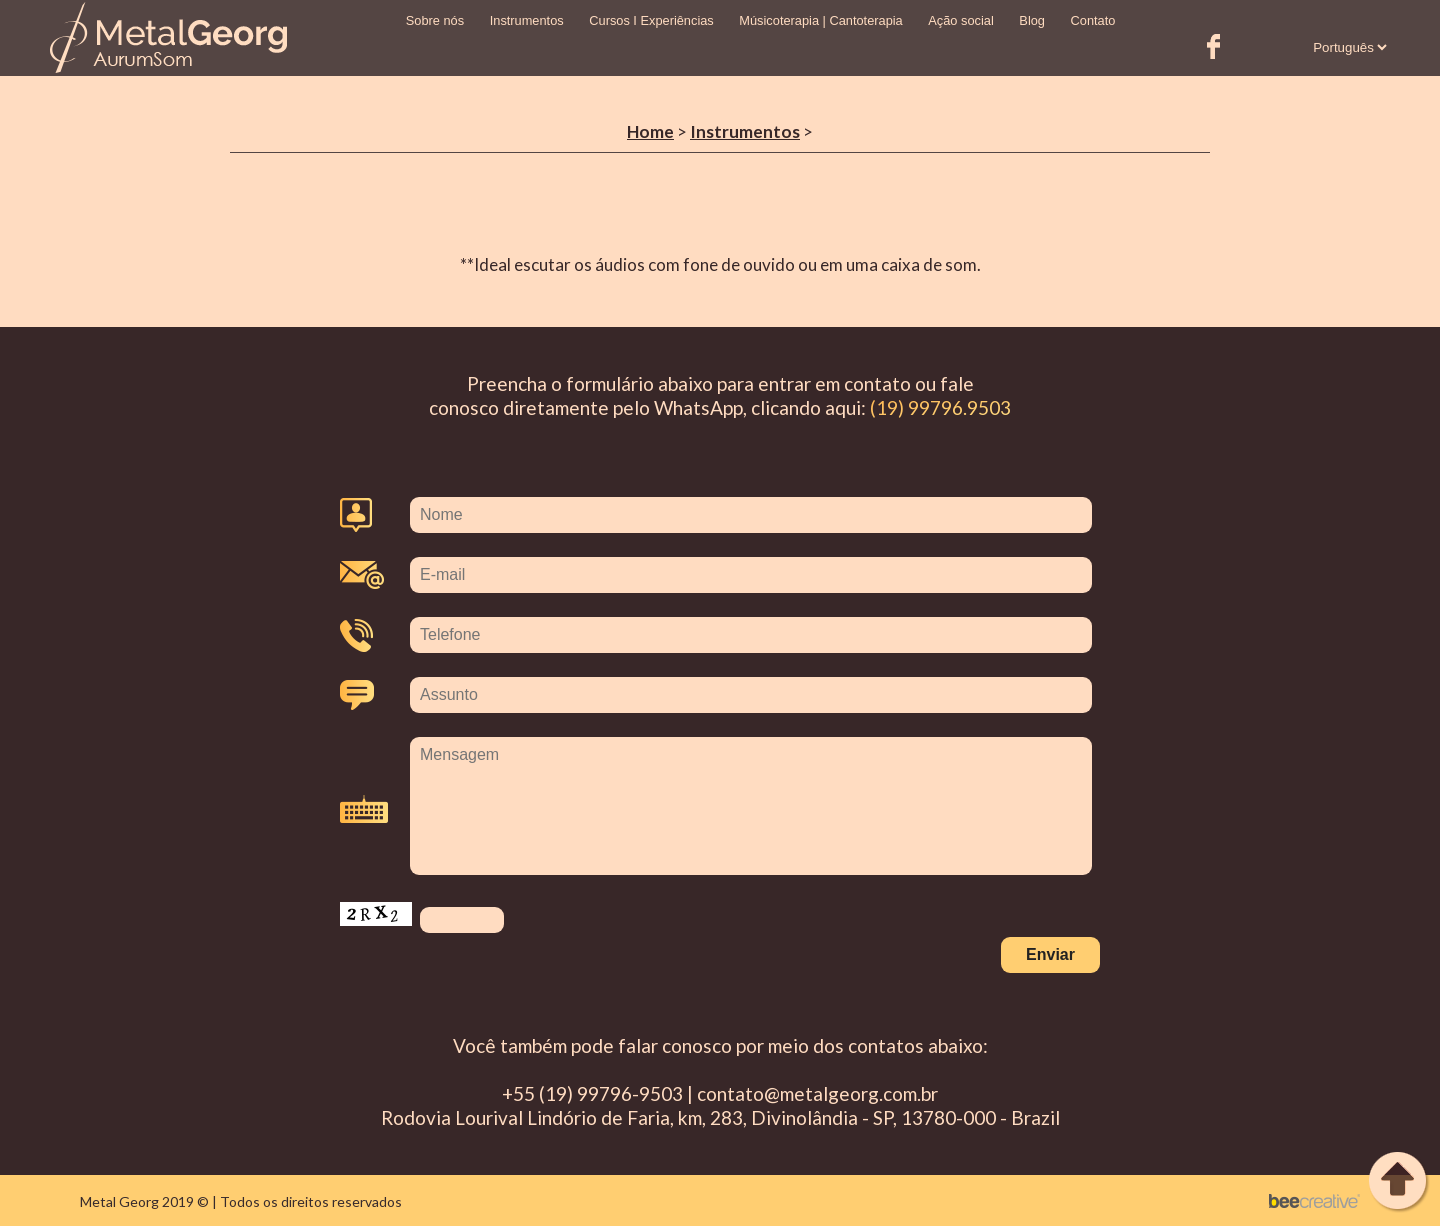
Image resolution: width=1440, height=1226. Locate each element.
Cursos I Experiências (651, 20)
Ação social (960, 20)
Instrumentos (527, 20)
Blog (1032, 20)
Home (650, 131)
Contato (1093, 20)
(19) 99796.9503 (940, 407)
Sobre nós (435, 20)
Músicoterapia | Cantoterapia (820, 20)
